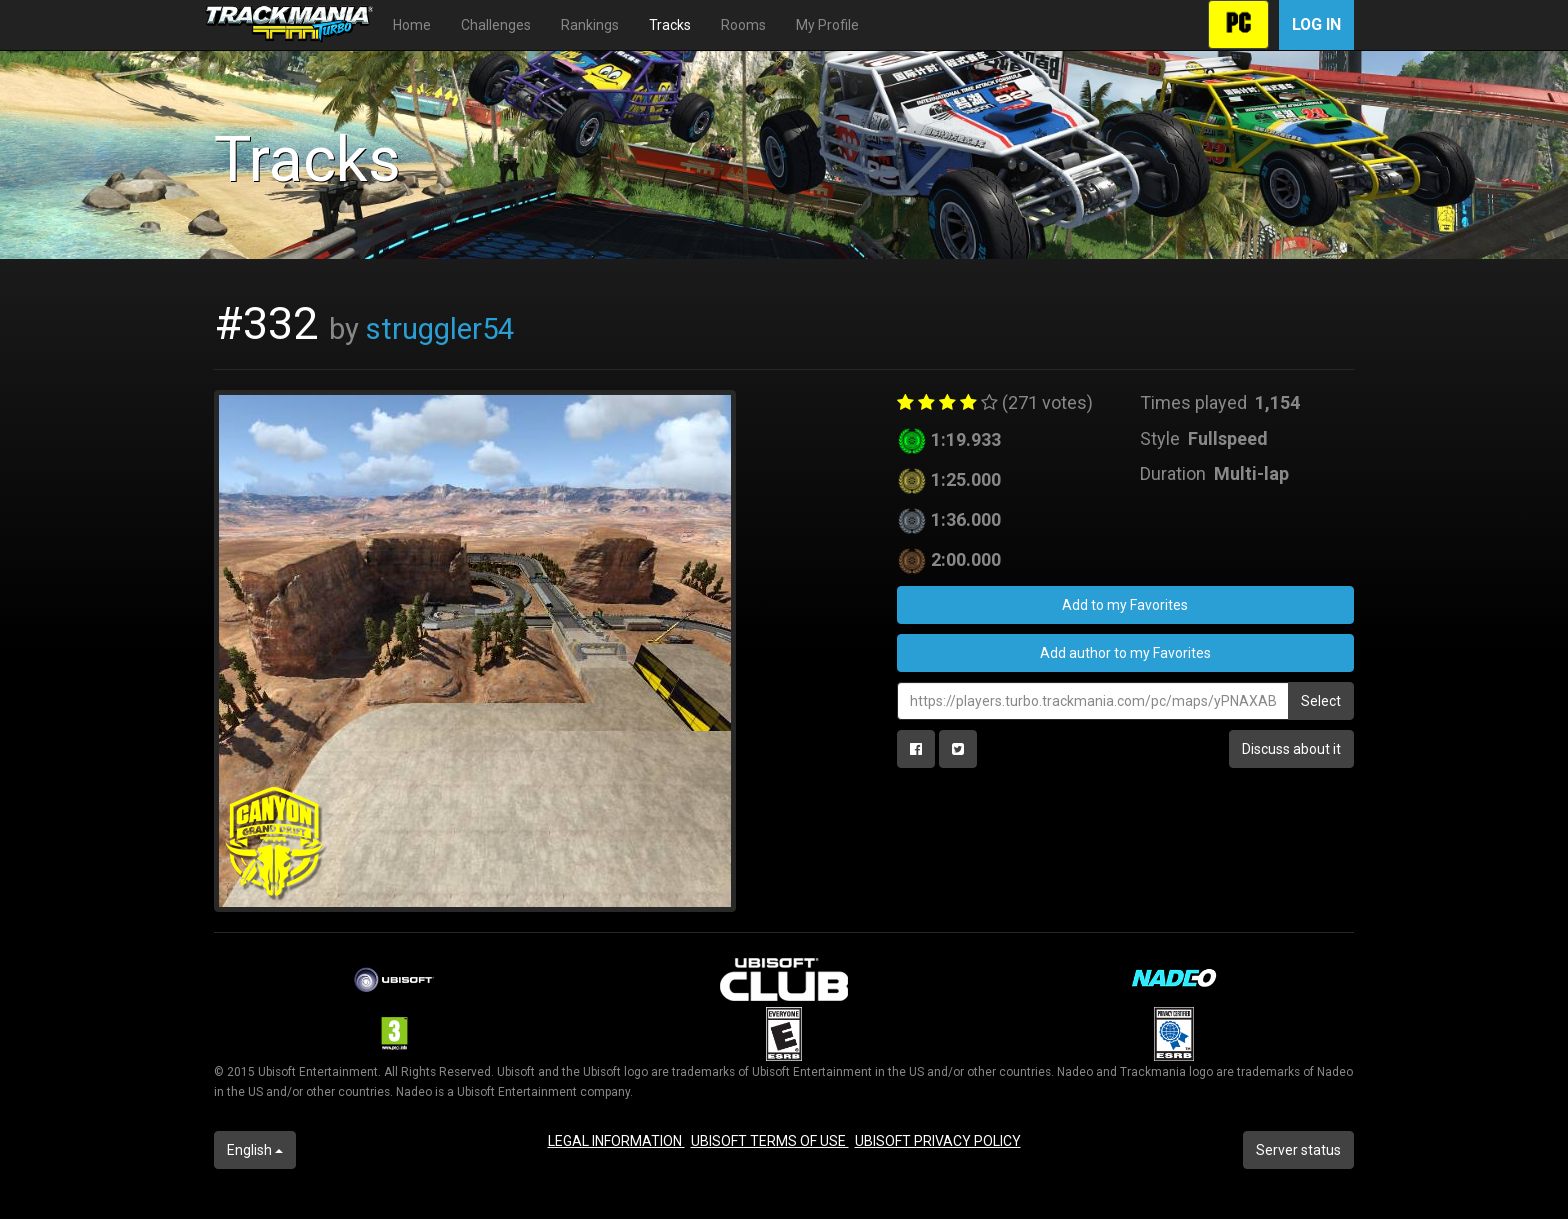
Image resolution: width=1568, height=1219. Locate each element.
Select (1321, 701)
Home (412, 25)
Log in (1316, 24)
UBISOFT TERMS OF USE (770, 1141)
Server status (1298, 1150)
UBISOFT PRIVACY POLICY (938, 1141)
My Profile (827, 25)
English (255, 1150)
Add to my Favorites (1125, 605)
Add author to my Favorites (1125, 653)
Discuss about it (1291, 749)
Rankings (590, 25)
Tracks (670, 25)
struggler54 (440, 329)
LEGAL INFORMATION (616, 1141)
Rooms (743, 25)
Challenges (496, 25)
